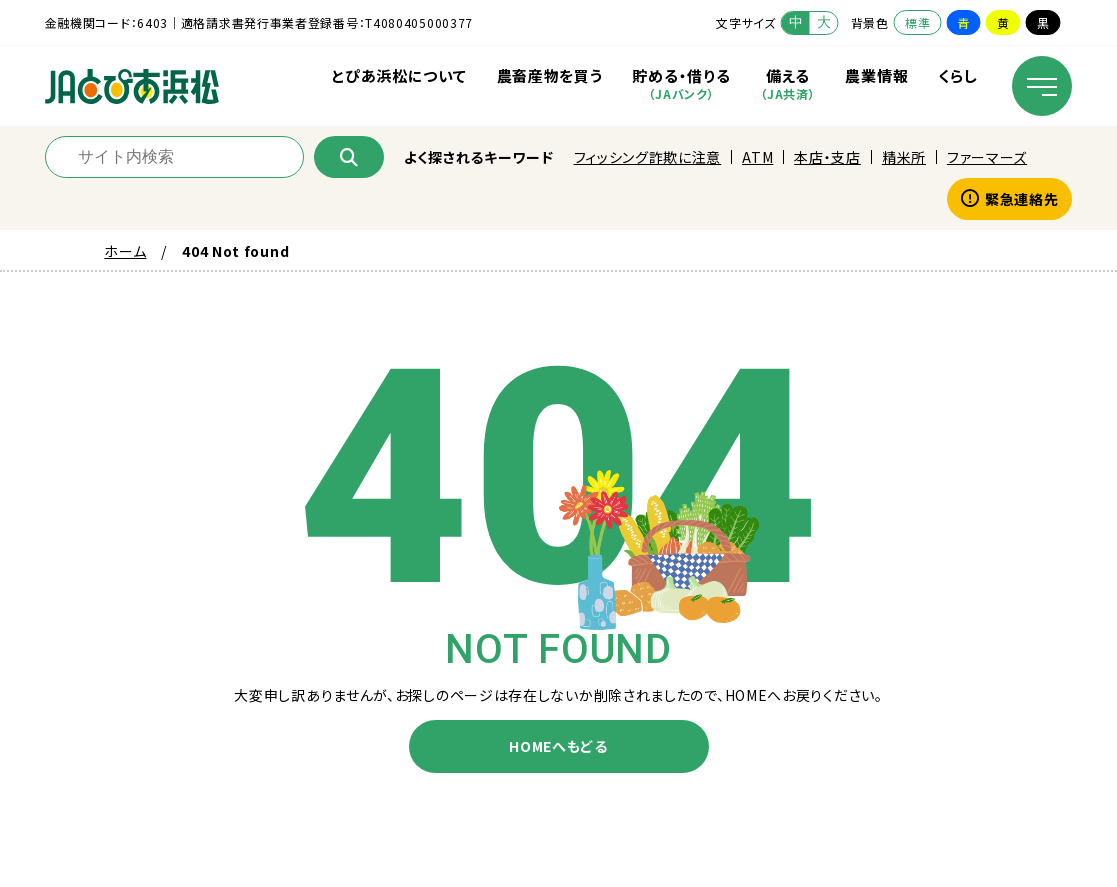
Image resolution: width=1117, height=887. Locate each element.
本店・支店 (827, 157)
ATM (757, 157)
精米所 (904, 157)
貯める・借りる (681, 83)
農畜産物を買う (550, 75)
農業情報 (876, 75)
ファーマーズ (987, 157)
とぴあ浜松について (398, 75)
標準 (917, 22)
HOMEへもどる (558, 746)
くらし (957, 75)
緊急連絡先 (1009, 199)
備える (787, 83)
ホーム (125, 251)
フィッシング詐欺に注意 (648, 157)
